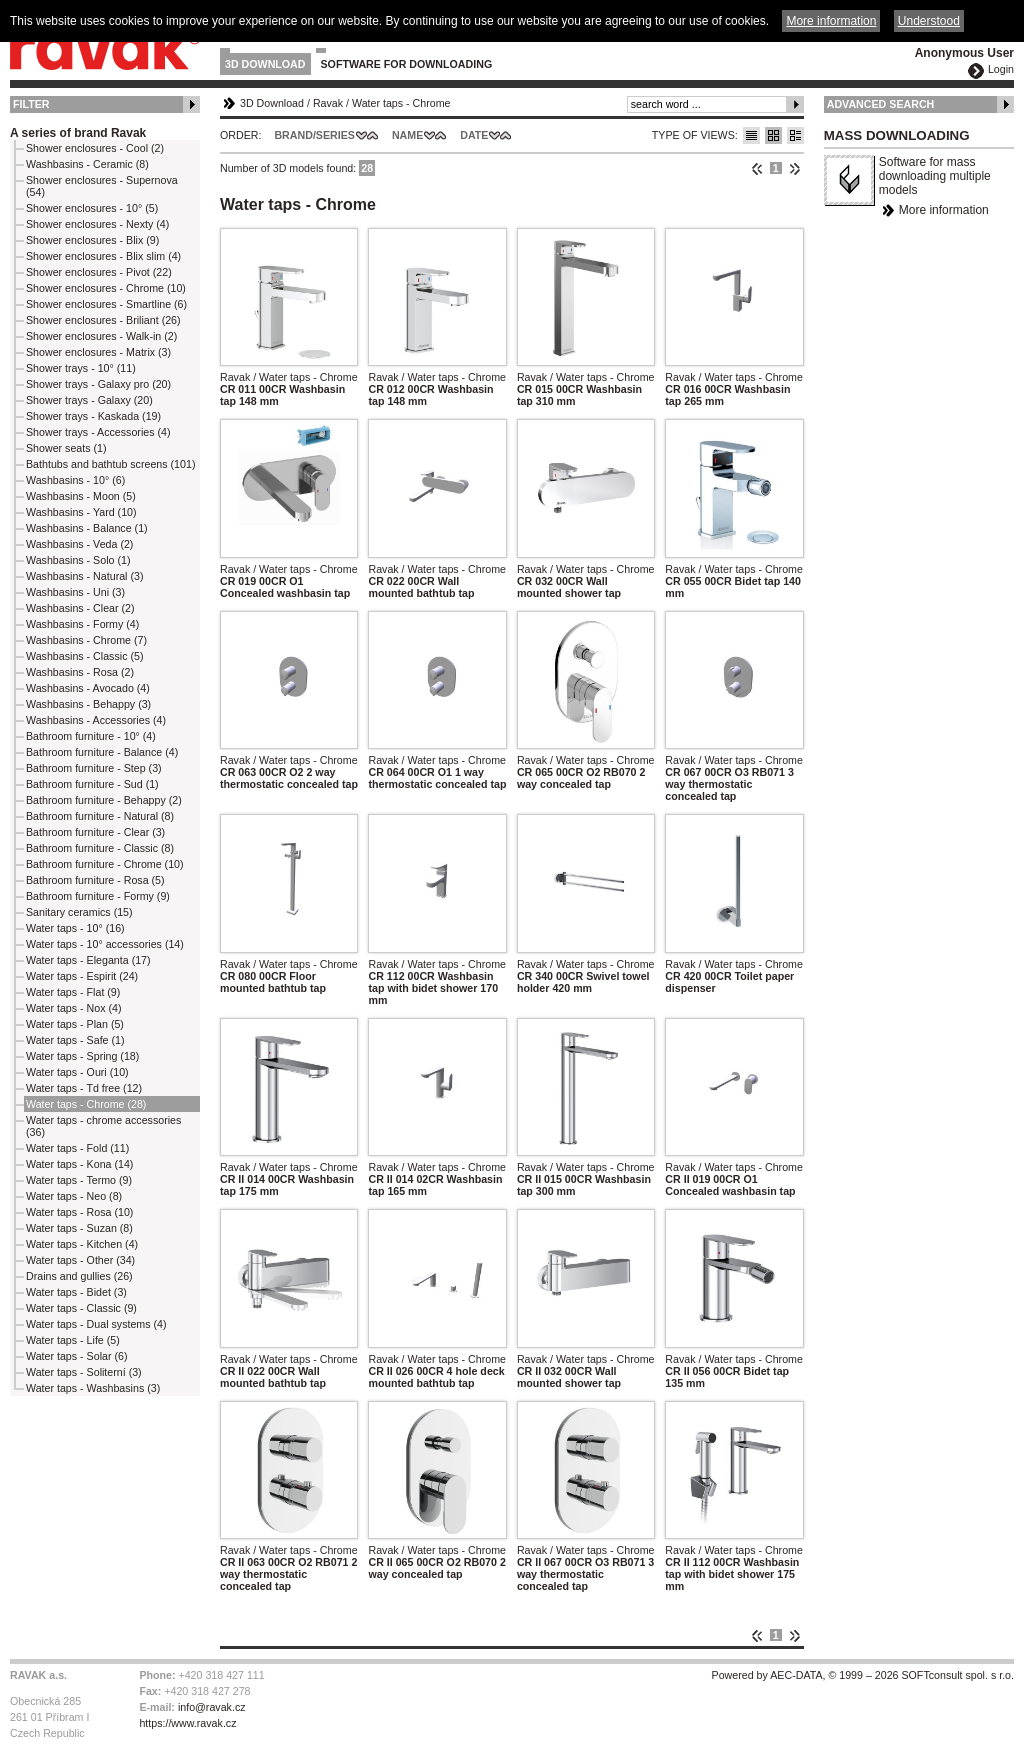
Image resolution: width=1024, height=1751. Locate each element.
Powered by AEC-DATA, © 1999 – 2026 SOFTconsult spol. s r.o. (863, 1675)
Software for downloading (407, 64)
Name (407, 135)
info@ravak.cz (212, 1707)
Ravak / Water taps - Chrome (289, 377)
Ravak (328, 103)
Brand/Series (314, 135)
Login (1001, 69)
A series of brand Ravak (78, 133)
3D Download (265, 64)
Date (474, 135)
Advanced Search (881, 104)
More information (944, 210)
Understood (929, 21)
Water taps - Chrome (401, 103)
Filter (31, 104)
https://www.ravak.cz (187, 1723)
